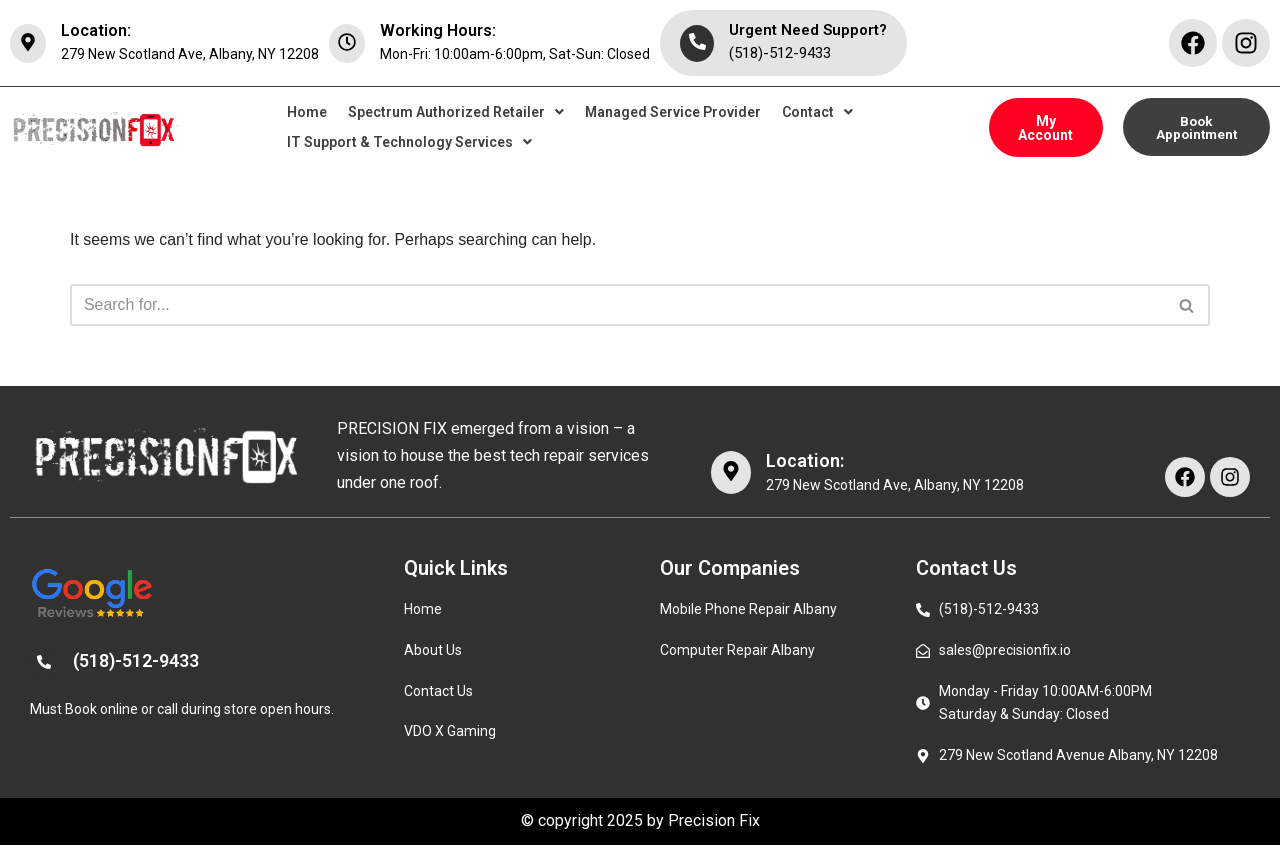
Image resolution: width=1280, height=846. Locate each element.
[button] (456, 113)
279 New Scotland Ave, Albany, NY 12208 (190, 54)
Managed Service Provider (673, 113)
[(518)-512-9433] (44, 664)
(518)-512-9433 (780, 53)
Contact (817, 113)
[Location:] (28, 43)
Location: (96, 30)
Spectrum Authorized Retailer (456, 113)
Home (307, 113)
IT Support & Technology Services (409, 143)
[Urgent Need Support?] (697, 43)
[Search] (617, 306)
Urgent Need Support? (808, 30)
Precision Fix (714, 822)
